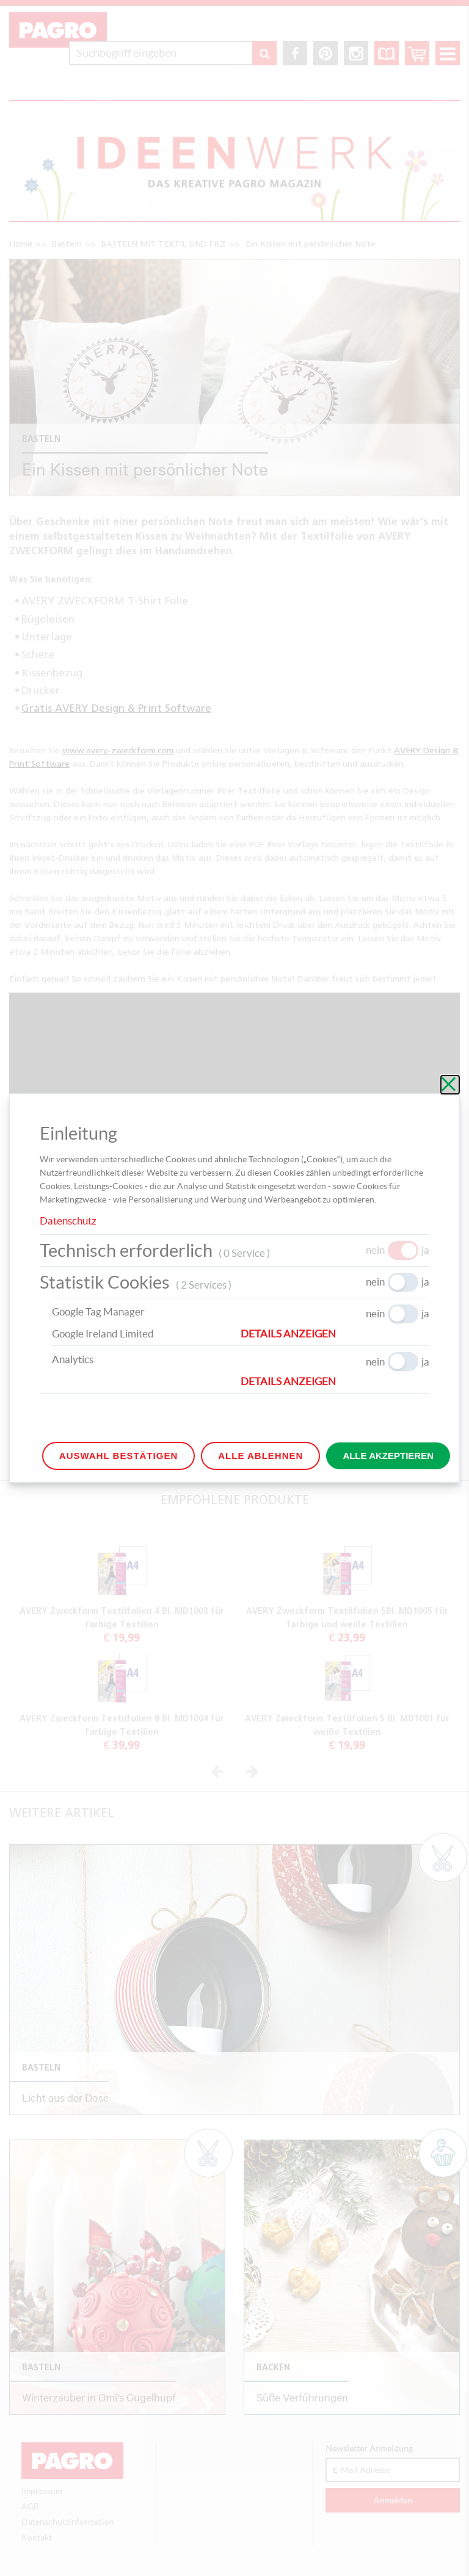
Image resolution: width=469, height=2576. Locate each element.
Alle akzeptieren (388, 1455)
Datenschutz (68, 1220)
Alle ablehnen (260, 1455)
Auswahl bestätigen (118, 1455)
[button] (335, 1333)
